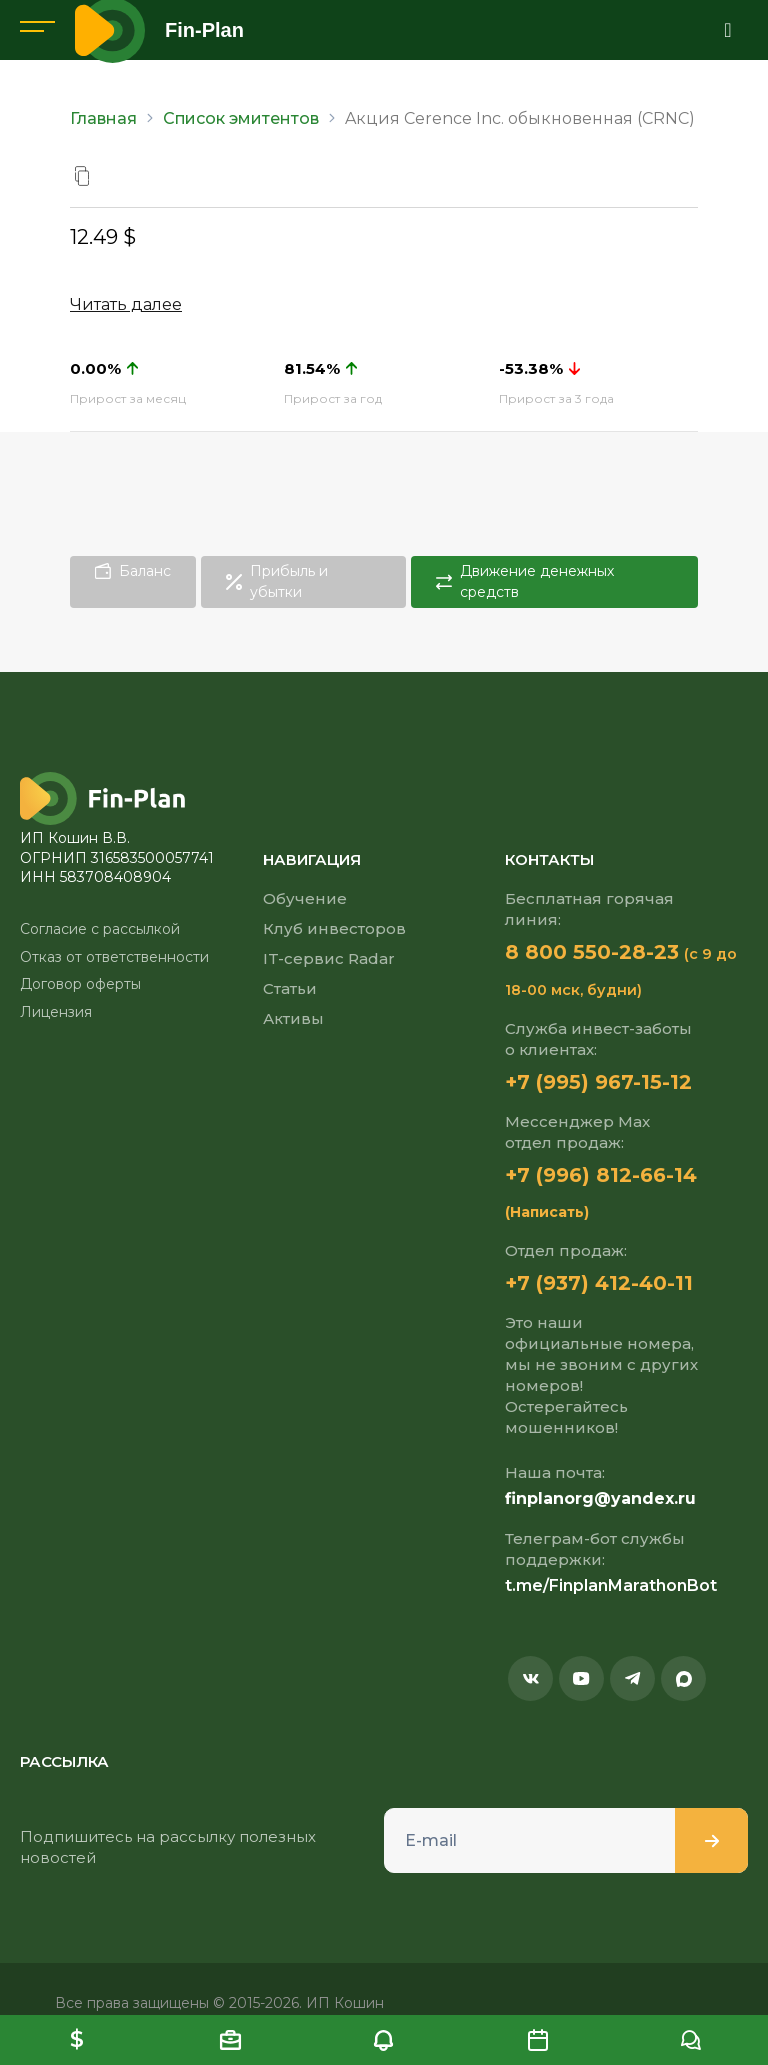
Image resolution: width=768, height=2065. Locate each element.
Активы (293, 1018)
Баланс (133, 571)
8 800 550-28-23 (592, 952)
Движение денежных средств (525, 581)
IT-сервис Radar (329, 958)
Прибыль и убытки (277, 581)
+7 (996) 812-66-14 (601, 1175)
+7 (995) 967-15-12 (598, 1082)
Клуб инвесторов (334, 928)
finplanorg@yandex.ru (600, 1498)
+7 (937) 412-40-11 (599, 1283)
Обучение (305, 898)
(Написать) (547, 1212)
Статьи (290, 988)
